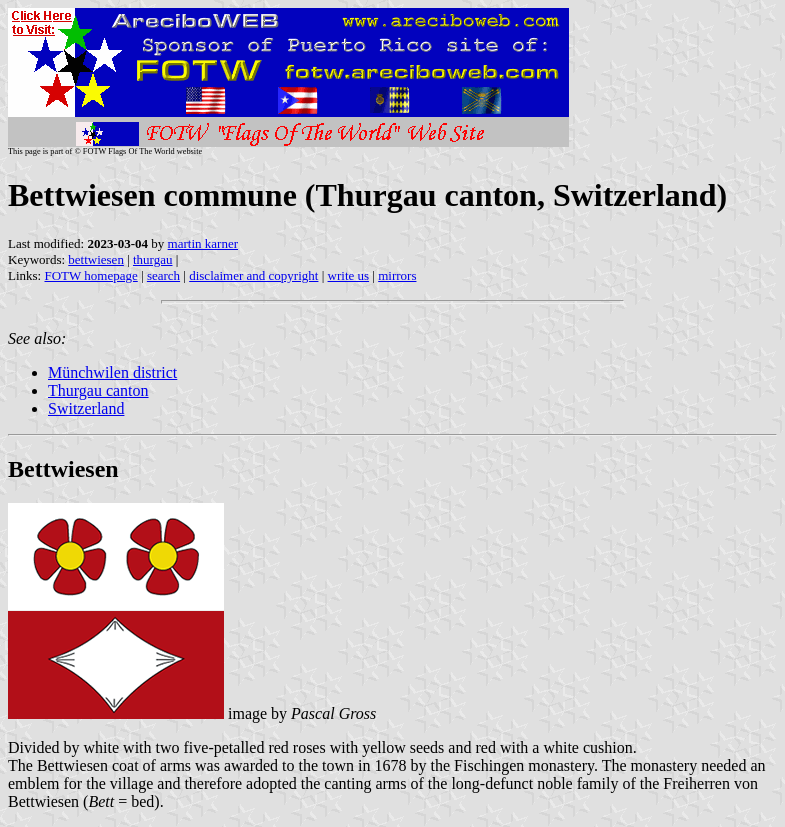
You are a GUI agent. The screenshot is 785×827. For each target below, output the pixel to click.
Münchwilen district (112, 372)
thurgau (152, 259)
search (163, 275)
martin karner (203, 243)
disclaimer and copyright (253, 275)
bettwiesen (96, 259)
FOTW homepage (90, 275)
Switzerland (86, 408)
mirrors (397, 275)
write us (349, 275)
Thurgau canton (98, 390)
